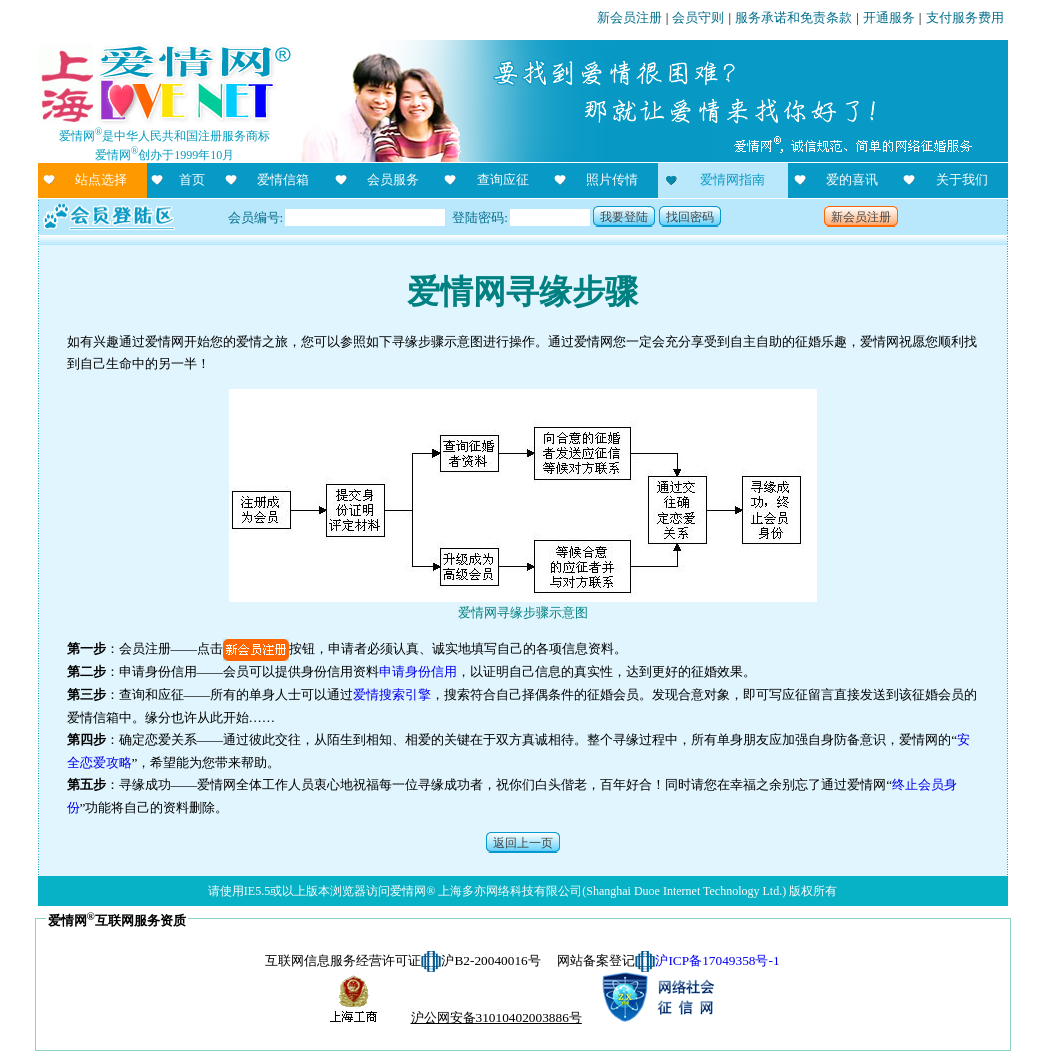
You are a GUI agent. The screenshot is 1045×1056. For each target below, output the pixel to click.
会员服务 (393, 179)
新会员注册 (629, 17)
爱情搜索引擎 (392, 694)
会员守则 (698, 17)
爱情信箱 (283, 179)
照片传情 (612, 179)
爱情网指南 (732, 179)
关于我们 (962, 179)
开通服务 (889, 17)
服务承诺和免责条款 (793, 17)
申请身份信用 (418, 671)
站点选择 (101, 179)
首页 (192, 179)
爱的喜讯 (852, 179)
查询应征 (503, 179)
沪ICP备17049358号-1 (717, 960)
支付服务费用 (965, 17)
